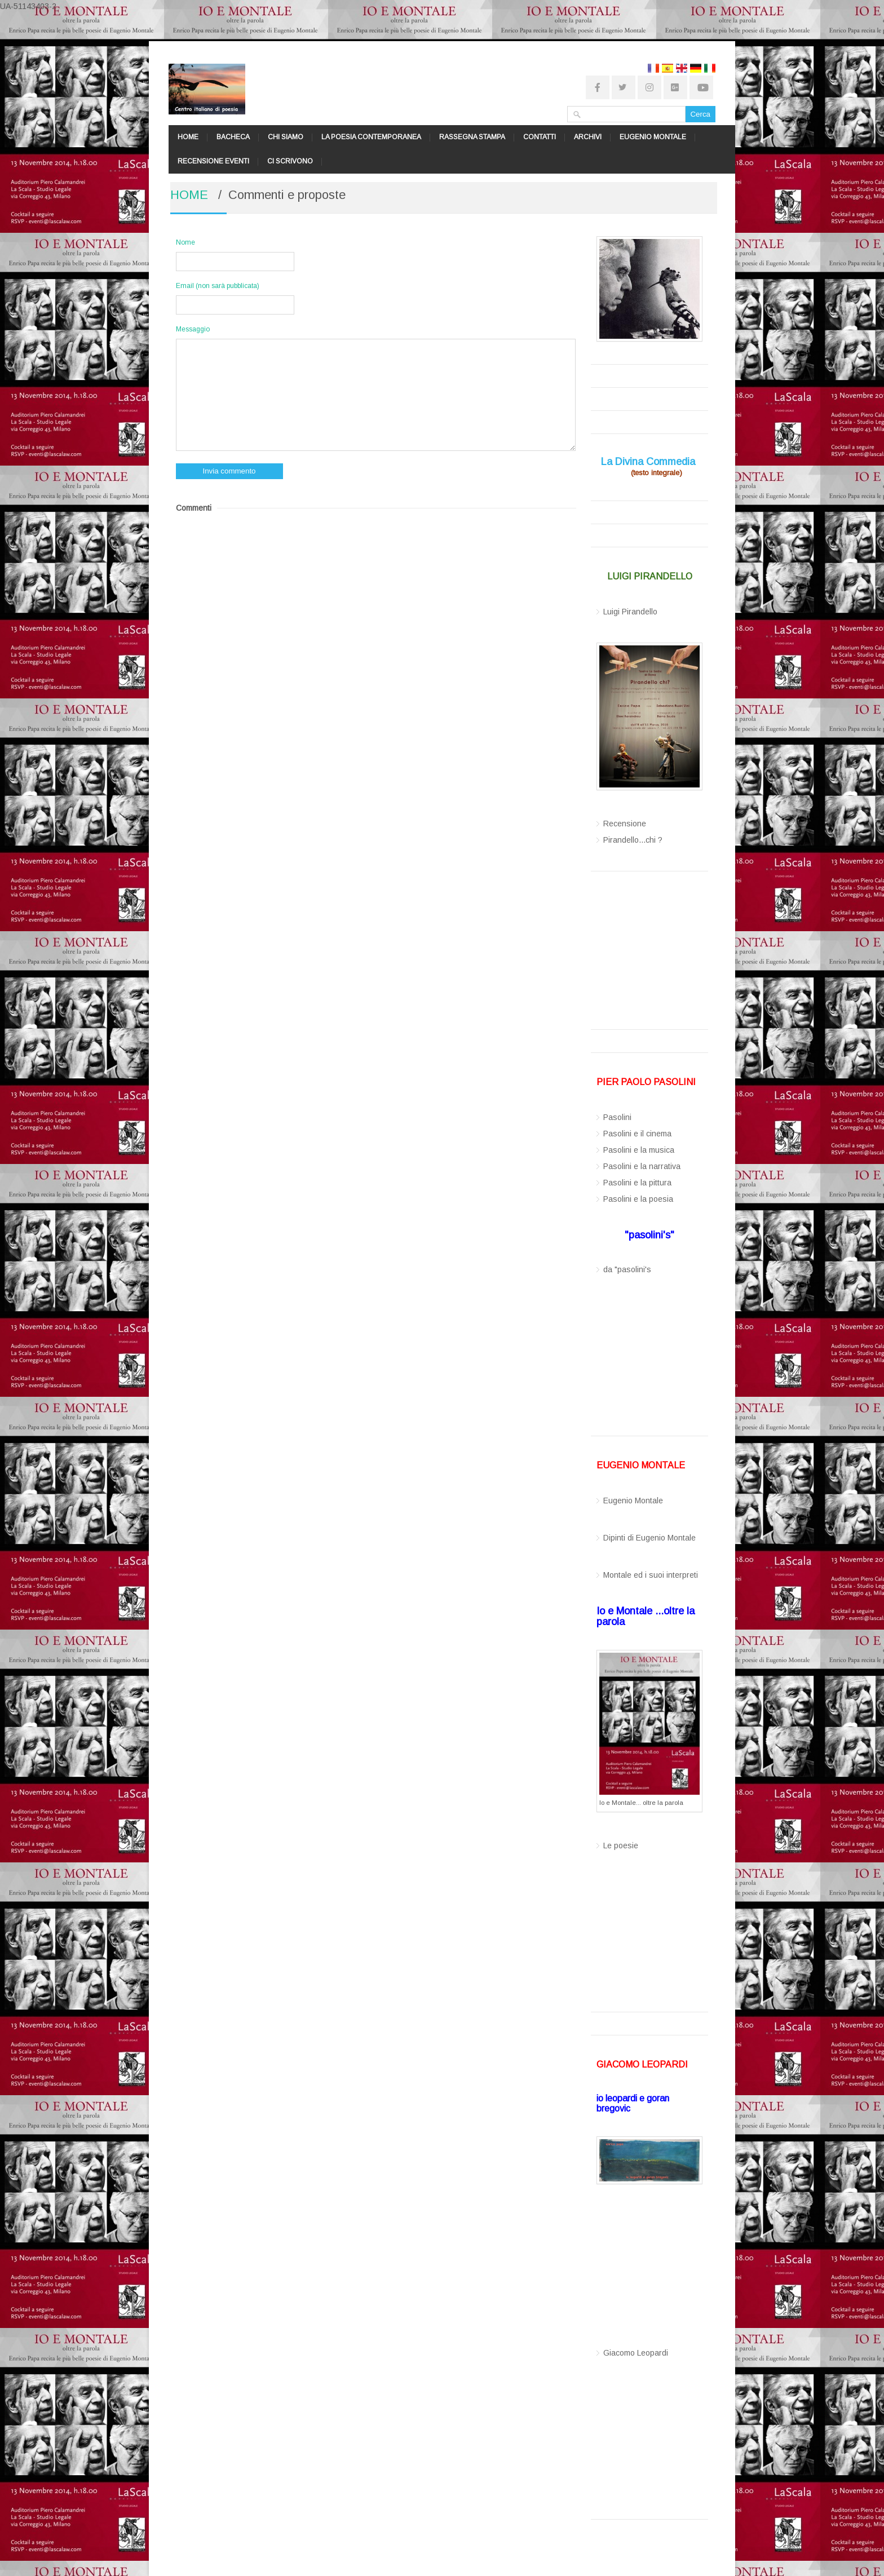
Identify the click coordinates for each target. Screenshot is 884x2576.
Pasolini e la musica (638, 1149)
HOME (188, 137)
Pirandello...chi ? (632, 839)
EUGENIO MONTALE (653, 137)
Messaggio (193, 329)
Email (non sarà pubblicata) (217, 286)
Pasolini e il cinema (637, 1133)
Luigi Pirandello (630, 611)
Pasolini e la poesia (638, 1198)
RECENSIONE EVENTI (213, 161)
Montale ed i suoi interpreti (650, 1574)
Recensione (624, 823)
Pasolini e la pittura (637, 1182)
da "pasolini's (627, 1269)
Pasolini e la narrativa (641, 1166)
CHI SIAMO (285, 137)
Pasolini (617, 1117)
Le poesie (620, 1845)
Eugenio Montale (633, 1500)
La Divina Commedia (648, 461)
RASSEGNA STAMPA (472, 137)
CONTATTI (539, 137)
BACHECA (233, 137)
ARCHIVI (588, 137)
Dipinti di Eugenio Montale (649, 1537)
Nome (185, 242)
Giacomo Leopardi (635, 2352)
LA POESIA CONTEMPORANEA (371, 137)
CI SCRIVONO (290, 161)
